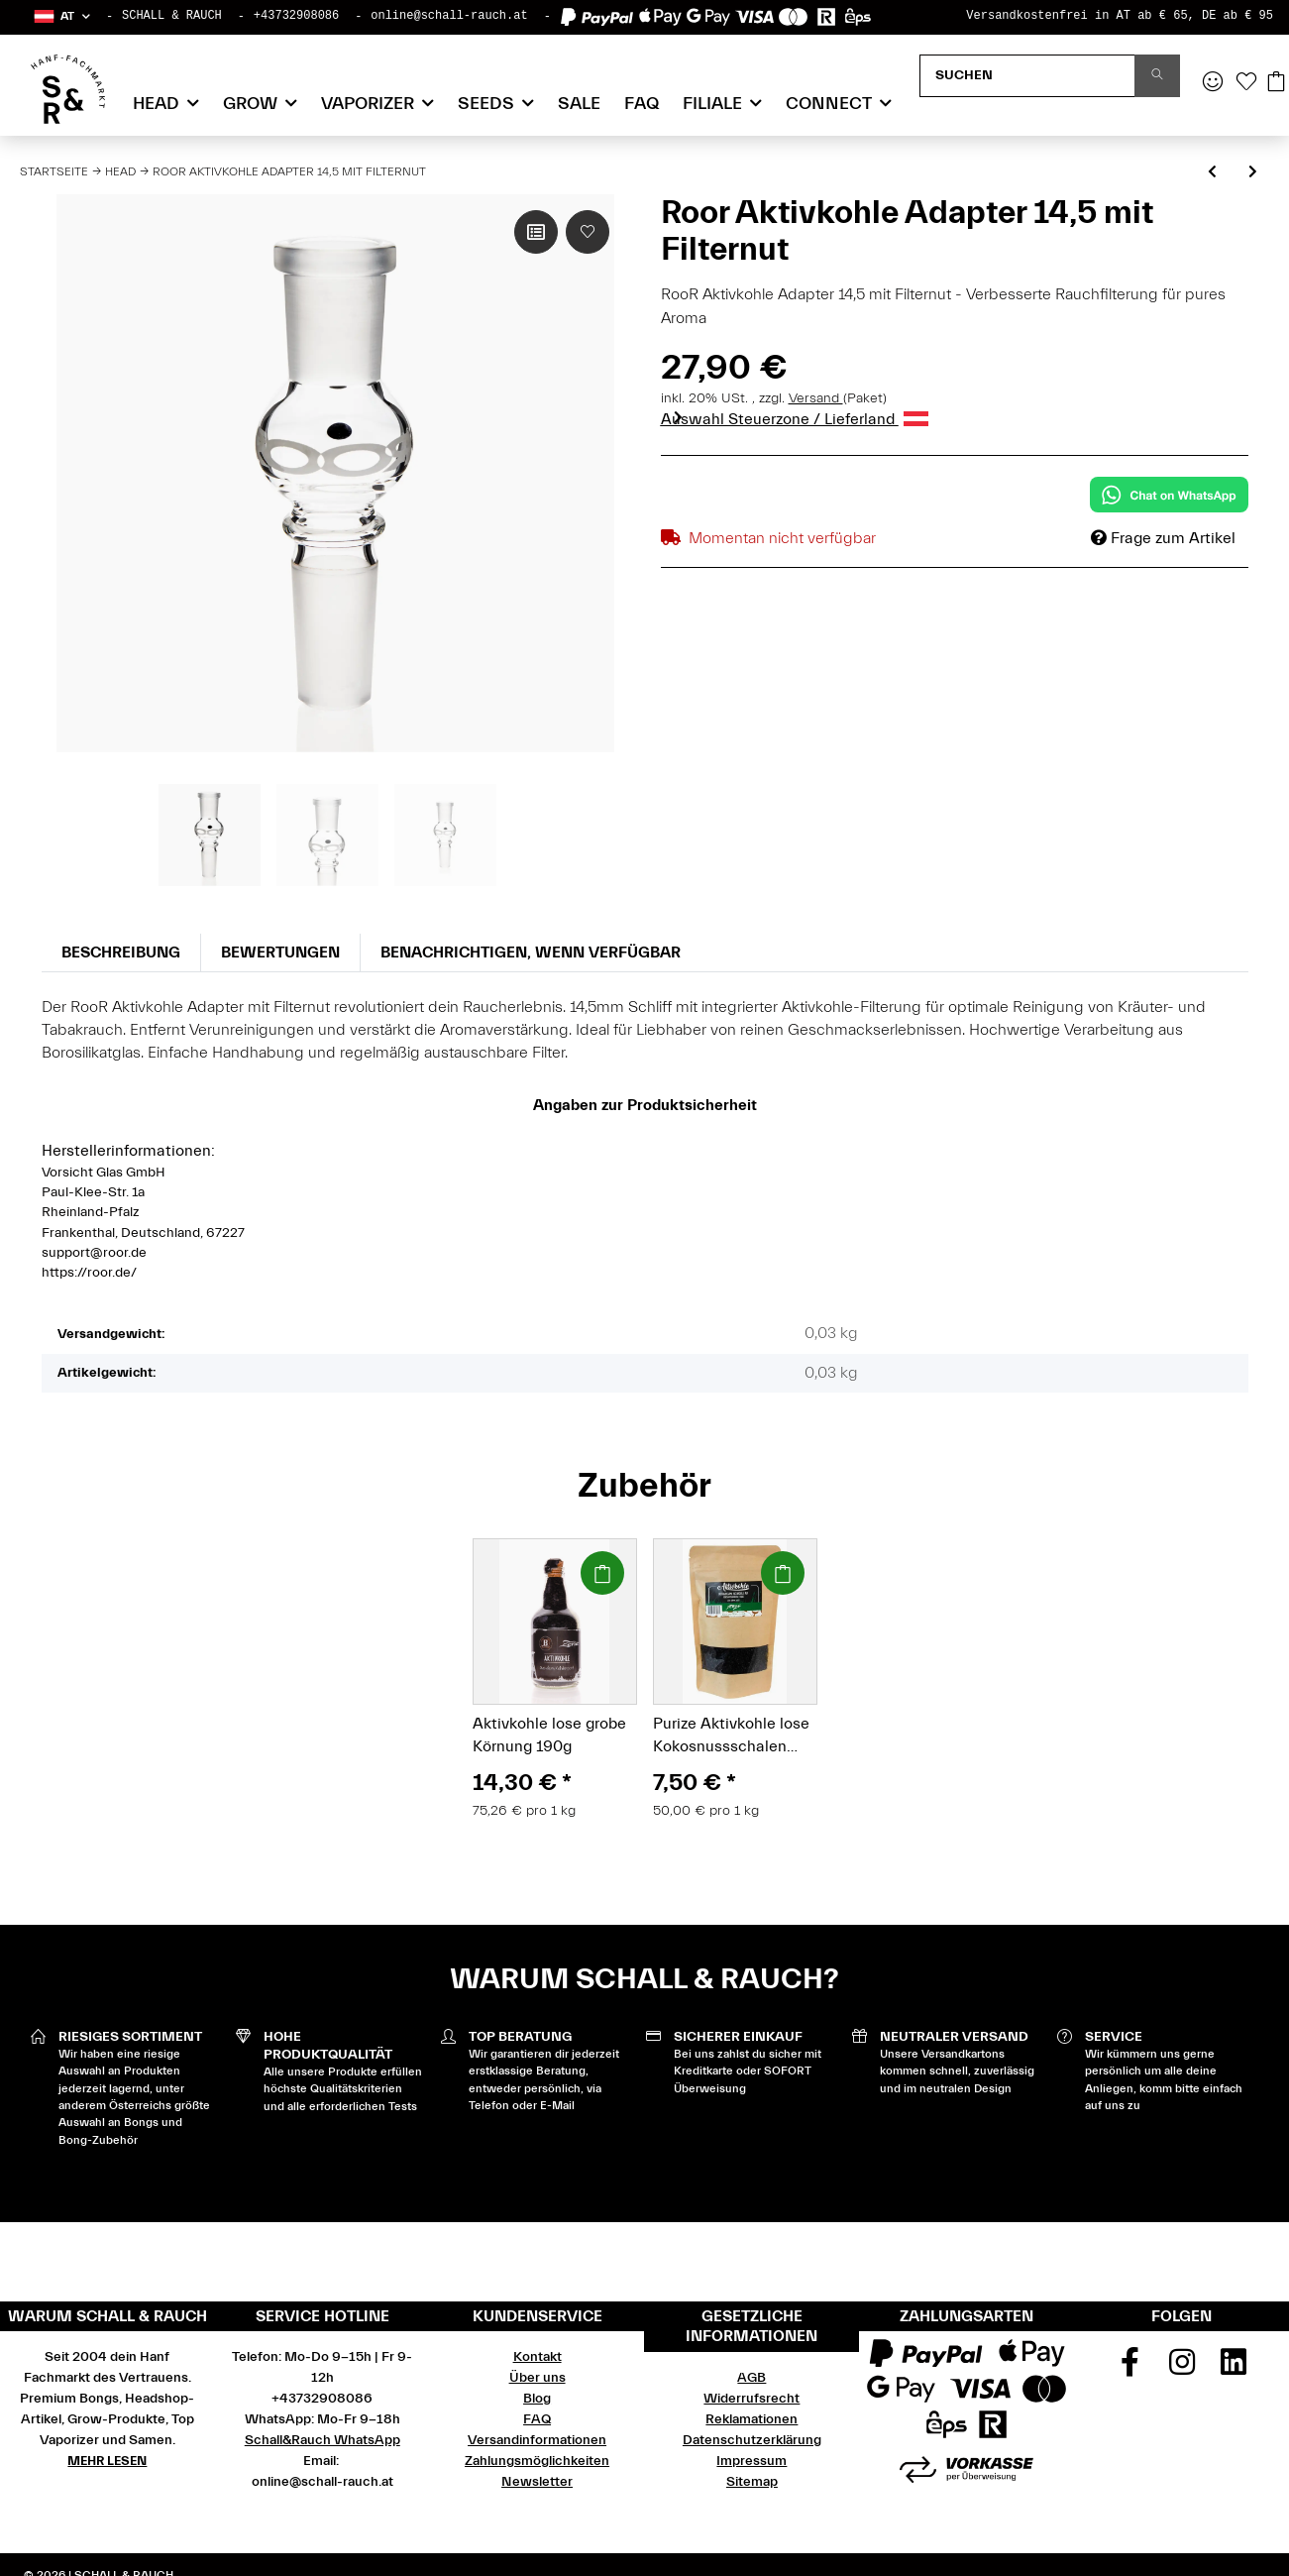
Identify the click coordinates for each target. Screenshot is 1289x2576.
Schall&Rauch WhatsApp (322, 2440)
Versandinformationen (537, 2440)
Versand (816, 398)
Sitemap (752, 2482)
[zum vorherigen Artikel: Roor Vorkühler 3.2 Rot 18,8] (1212, 173)
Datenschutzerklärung (752, 2440)
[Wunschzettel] (1246, 83)
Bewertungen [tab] (280, 952)
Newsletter (537, 2482)
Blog (537, 2399)
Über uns (537, 2378)
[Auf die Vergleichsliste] (536, 232)
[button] (61, 16)
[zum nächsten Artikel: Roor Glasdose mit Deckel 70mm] (1253, 173)
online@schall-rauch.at (449, 16)
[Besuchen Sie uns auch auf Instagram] (1182, 2369)
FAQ (641, 103)
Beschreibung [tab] (120, 952)
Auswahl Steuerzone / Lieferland (794, 419)
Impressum (751, 2461)
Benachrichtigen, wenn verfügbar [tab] (530, 952)
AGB (751, 2378)
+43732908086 (296, 16)
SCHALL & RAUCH (172, 16)
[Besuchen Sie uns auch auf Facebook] (1129, 2369)
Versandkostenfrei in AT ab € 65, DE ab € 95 (1119, 16)
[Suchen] (1027, 76)
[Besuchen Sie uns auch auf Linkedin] (1233, 2369)
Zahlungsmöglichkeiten (537, 2461)
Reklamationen (751, 2419)
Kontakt (537, 2357)
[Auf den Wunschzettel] (587, 232)
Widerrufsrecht (751, 2399)
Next (677, 417)
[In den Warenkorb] (602, 1573)
